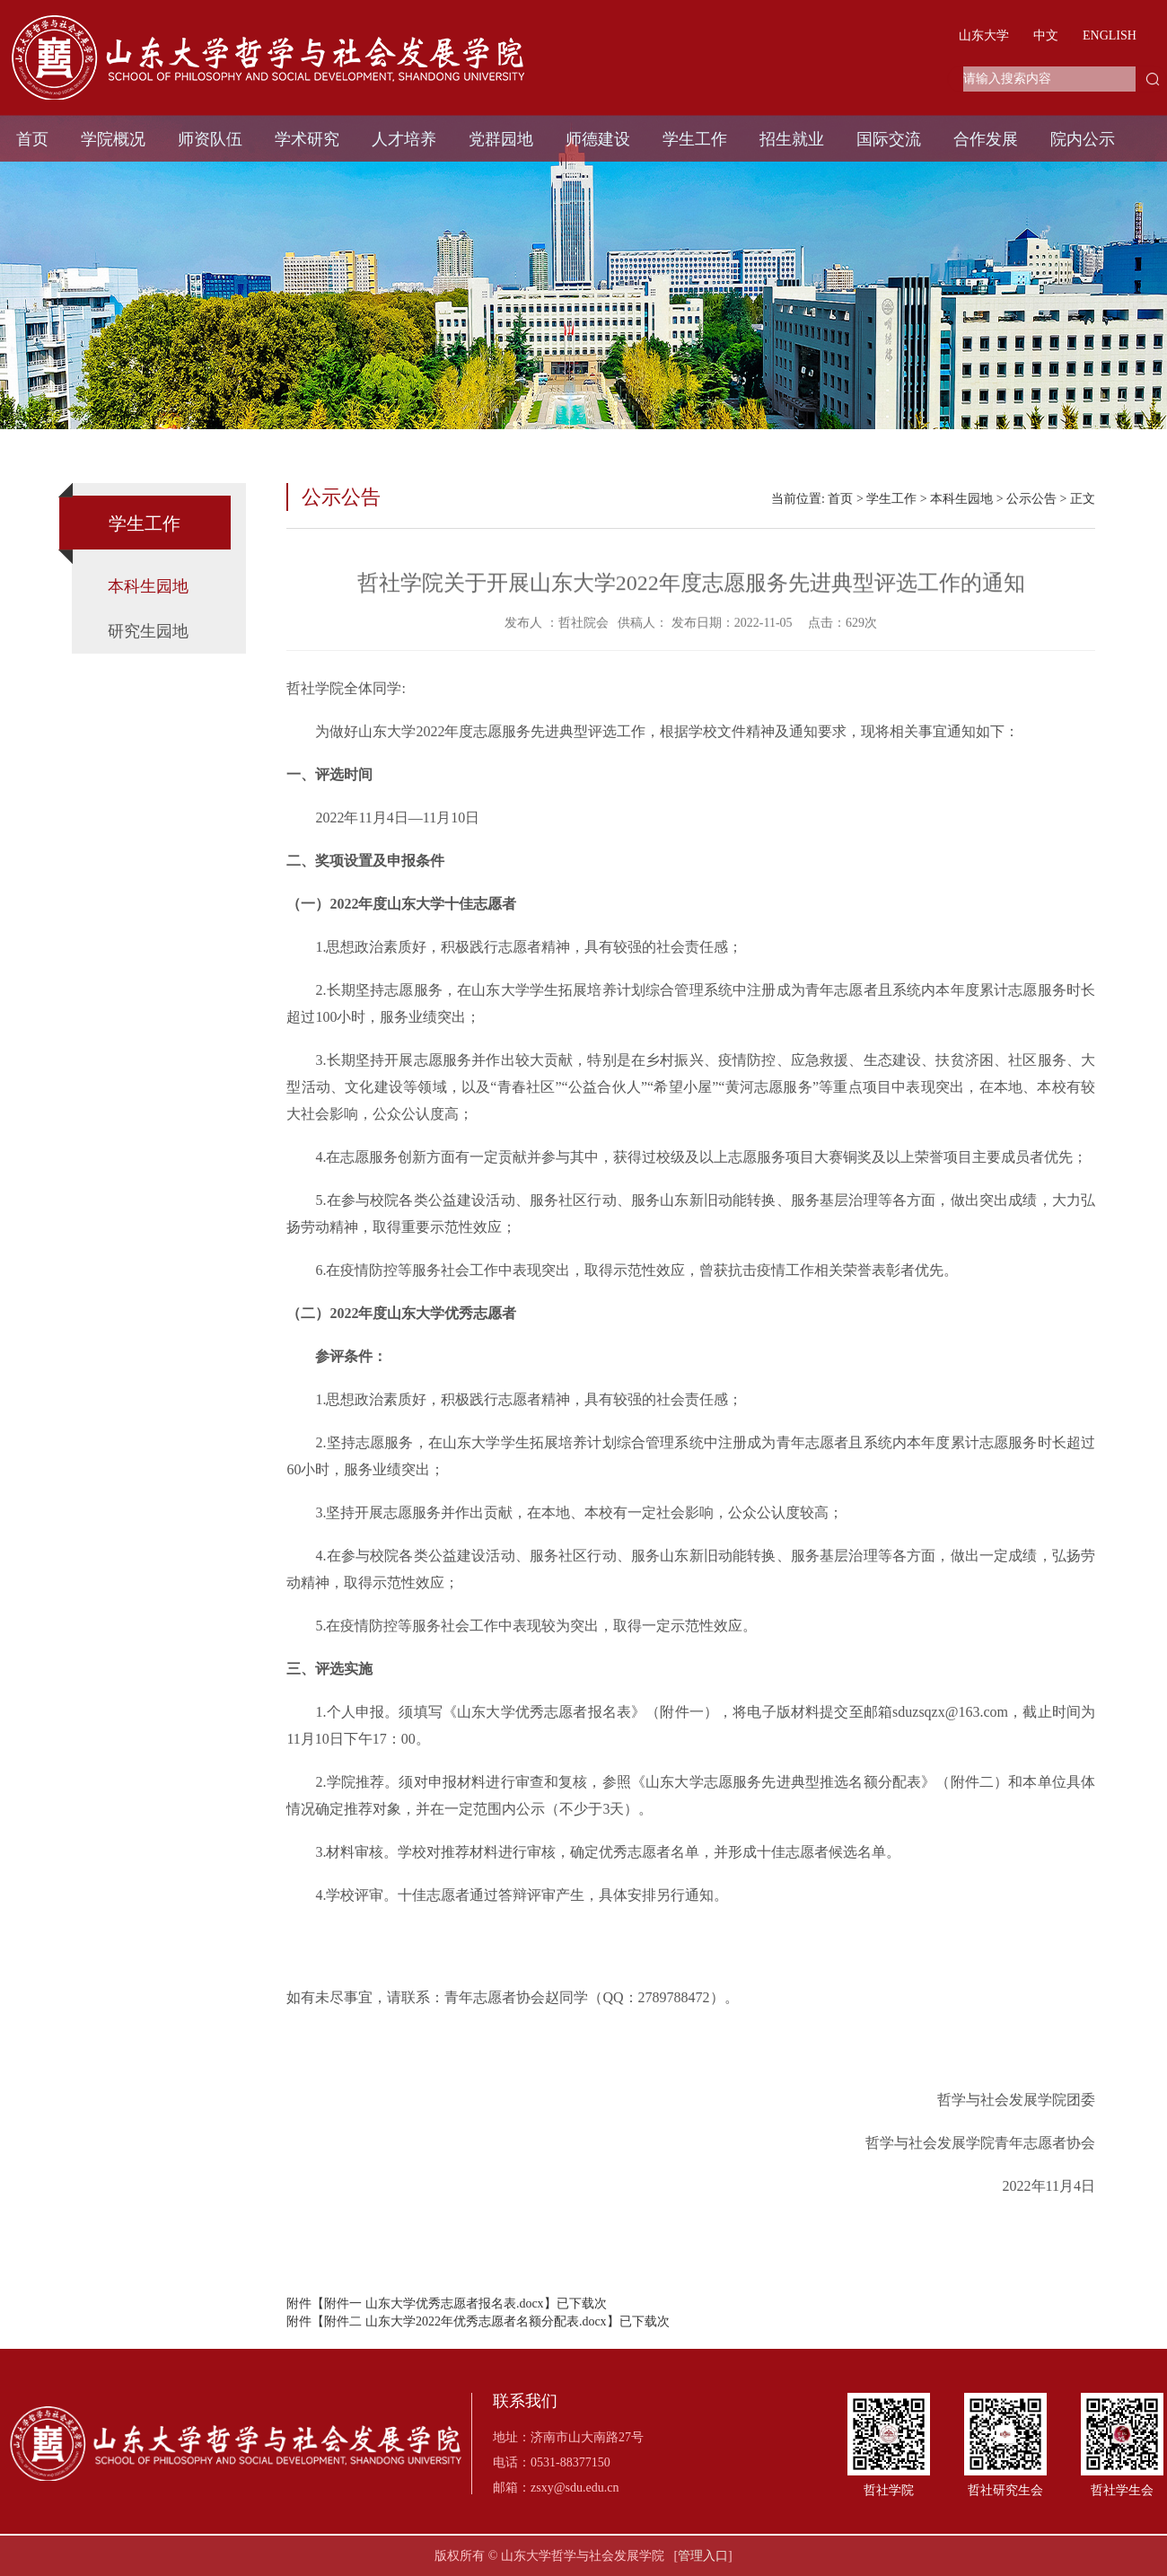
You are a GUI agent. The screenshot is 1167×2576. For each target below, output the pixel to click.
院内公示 (1082, 139)
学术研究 (307, 139)
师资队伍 (210, 139)
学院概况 (113, 139)
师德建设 (598, 139)
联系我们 (525, 2401)
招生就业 (791, 139)
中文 (1045, 35)
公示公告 (1031, 499)
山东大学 (984, 35)
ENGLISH (1109, 35)
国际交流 (888, 139)
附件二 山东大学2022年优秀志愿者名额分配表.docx (465, 2321)
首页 (32, 139)
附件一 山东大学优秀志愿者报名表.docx (433, 2303)
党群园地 (501, 139)
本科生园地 (148, 586)
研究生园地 (148, 631)
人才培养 (404, 139)
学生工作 (694, 139)
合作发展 (985, 139)
